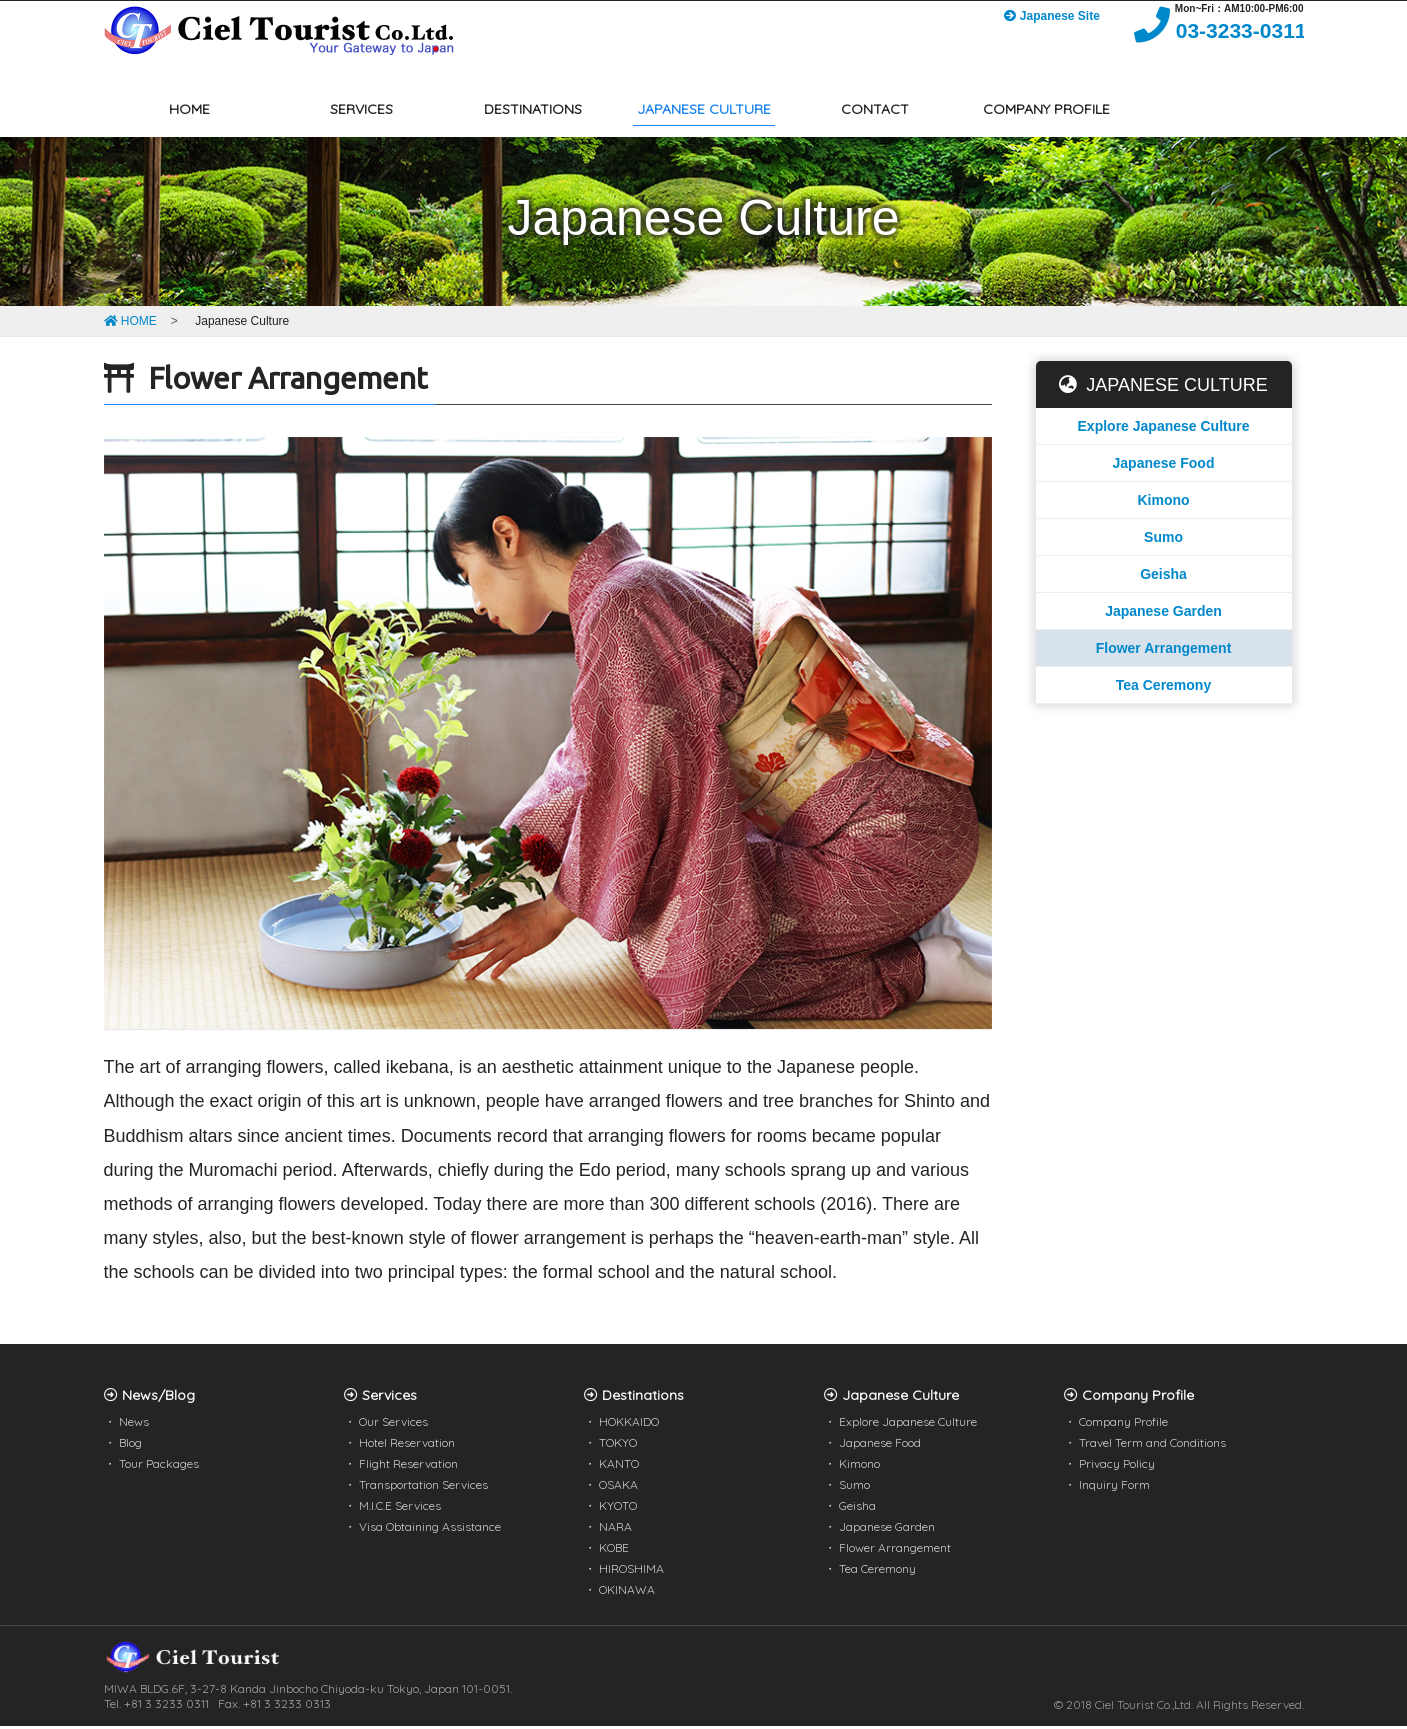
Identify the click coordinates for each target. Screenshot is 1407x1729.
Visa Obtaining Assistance (430, 1529)
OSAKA (618, 1487)
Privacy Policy (1117, 1466)
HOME (130, 324)
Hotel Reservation (407, 1445)
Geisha (1163, 577)
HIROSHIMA (631, 1571)
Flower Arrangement (1164, 651)
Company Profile (1123, 1424)
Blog (130, 1445)
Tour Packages (159, 1466)
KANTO (619, 1466)
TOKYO (618, 1445)
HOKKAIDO (629, 1424)
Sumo (1163, 540)
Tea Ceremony (1163, 688)
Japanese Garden (1163, 614)
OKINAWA (627, 1592)
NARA (615, 1529)
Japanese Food (1164, 466)
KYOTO (618, 1508)
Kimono (1163, 503)
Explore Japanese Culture (1164, 429)
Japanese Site (1044, 20)
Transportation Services (423, 1487)
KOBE (614, 1550)
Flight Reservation (408, 1466)
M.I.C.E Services (400, 1508)
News (134, 1424)
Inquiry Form (1114, 1487)
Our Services (393, 1424)
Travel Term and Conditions (1152, 1445)
